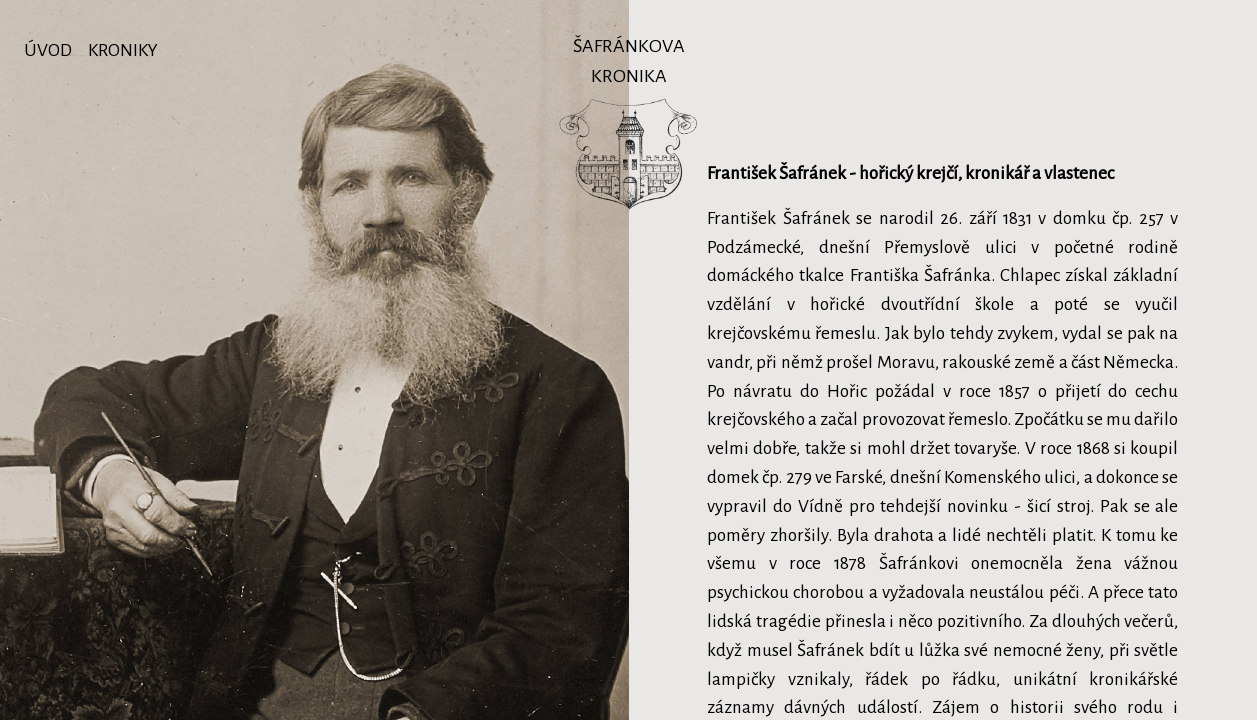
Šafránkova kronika (628, 53)
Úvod (48, 50)
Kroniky (123, 50)
